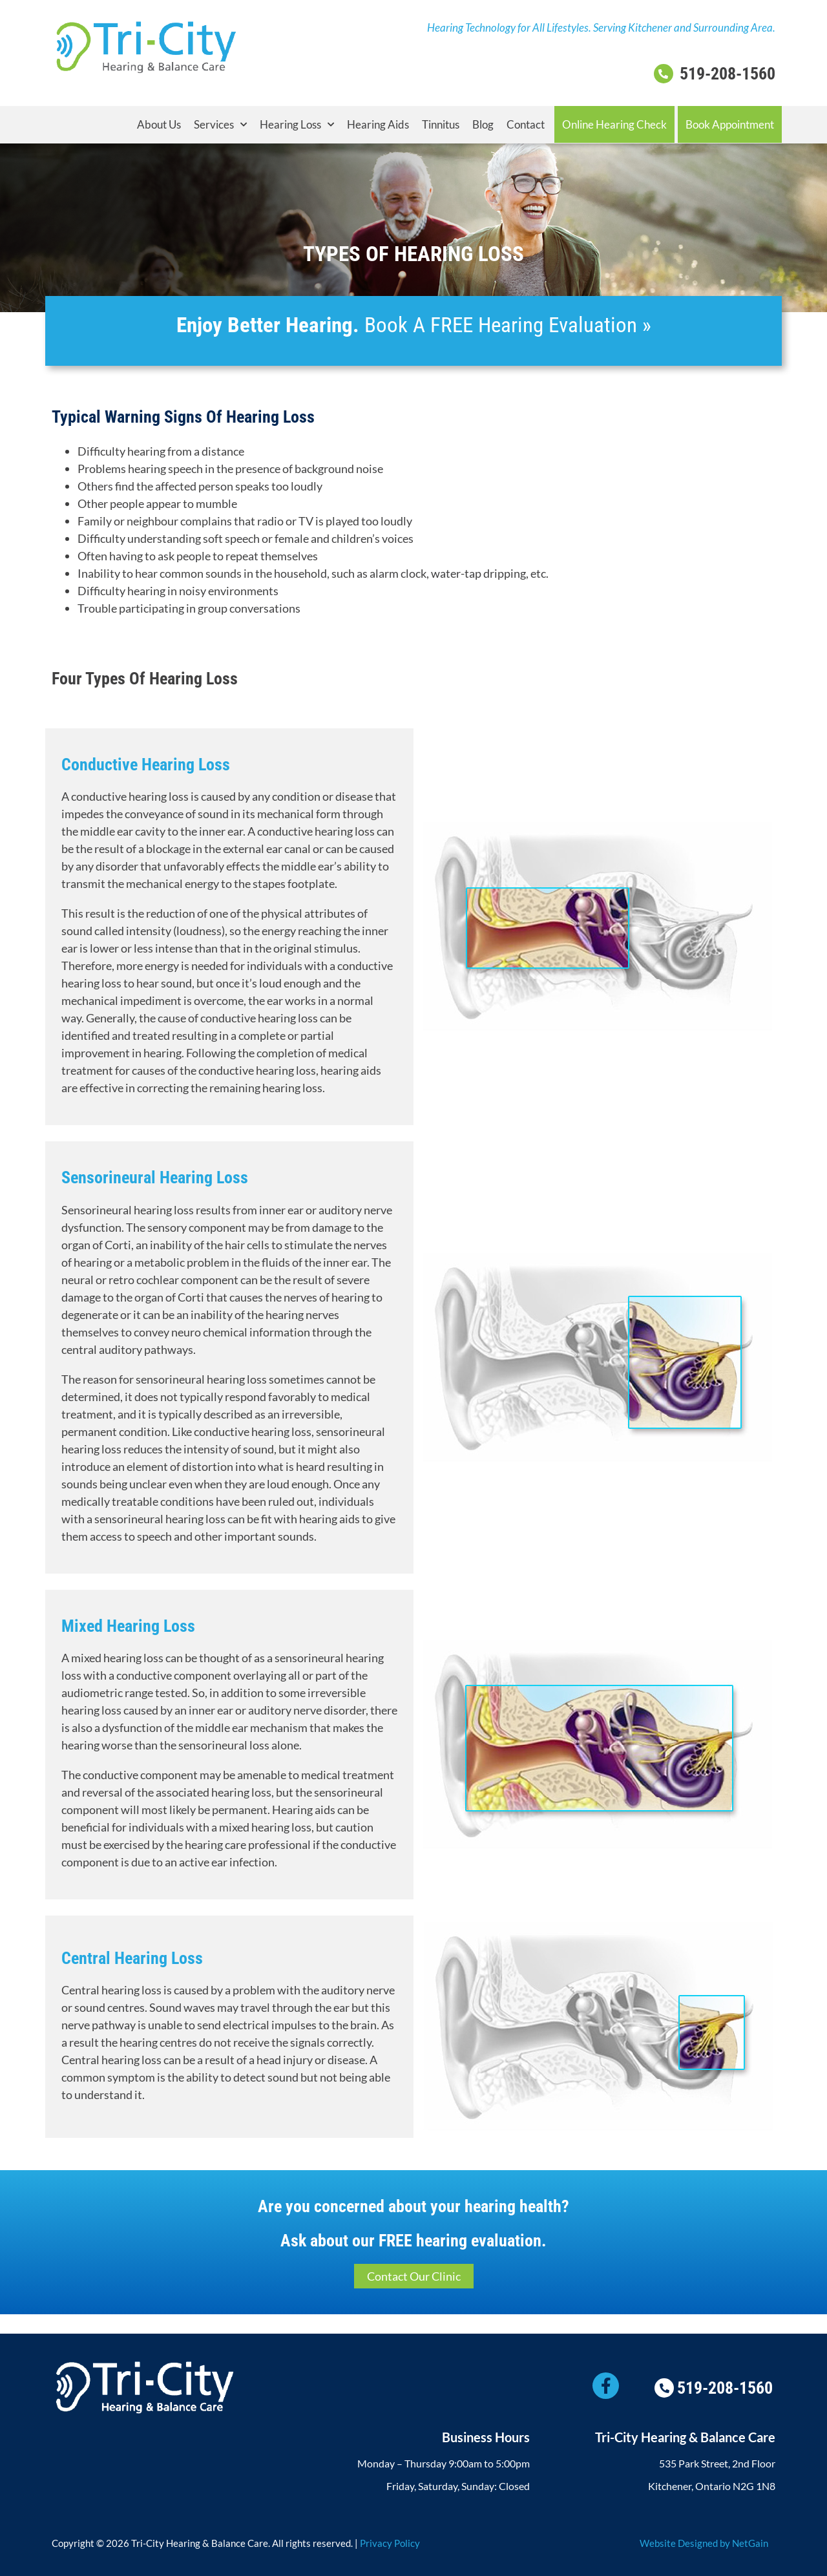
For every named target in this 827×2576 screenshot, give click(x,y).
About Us (159, 124)
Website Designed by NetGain (704, 2543)
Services (220, 124)
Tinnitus (440, 124)
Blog (483, 124)
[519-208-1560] (663, 73)
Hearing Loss (297, 124)
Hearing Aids (378, 124)
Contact (526, 124)
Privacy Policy (390, 2543)
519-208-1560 (727, 73)
